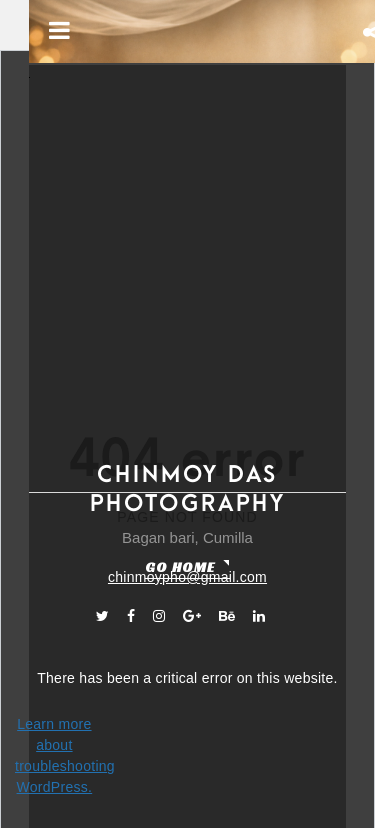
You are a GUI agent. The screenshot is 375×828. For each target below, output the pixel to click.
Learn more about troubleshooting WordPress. (54, 755)
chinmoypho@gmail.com (187, 577)
